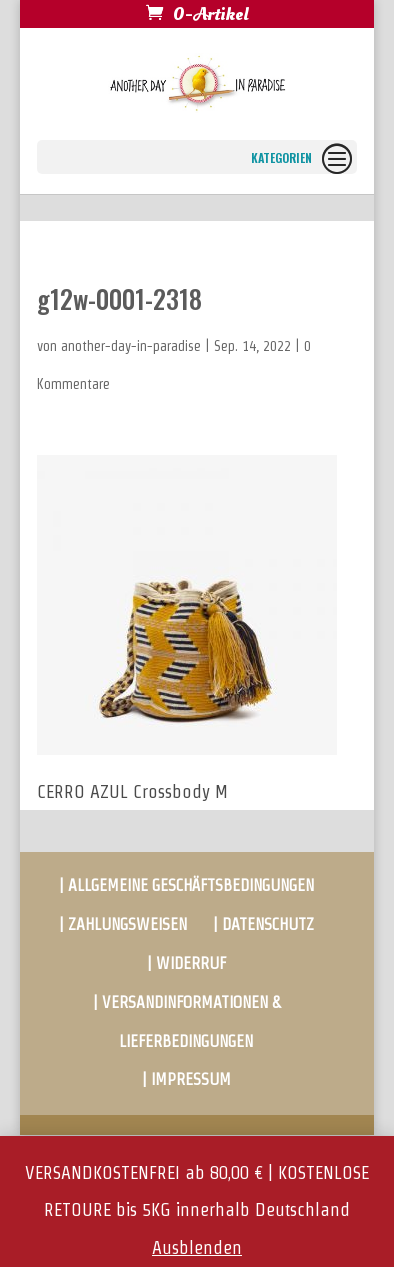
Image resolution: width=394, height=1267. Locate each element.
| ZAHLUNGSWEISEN (123, 924)
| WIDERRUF (186, 963)
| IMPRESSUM (186, 1079)
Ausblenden (197, 1247)
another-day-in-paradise (131, 346)
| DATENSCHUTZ (263, 924)
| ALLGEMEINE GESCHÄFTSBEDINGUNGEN (186, 885)
